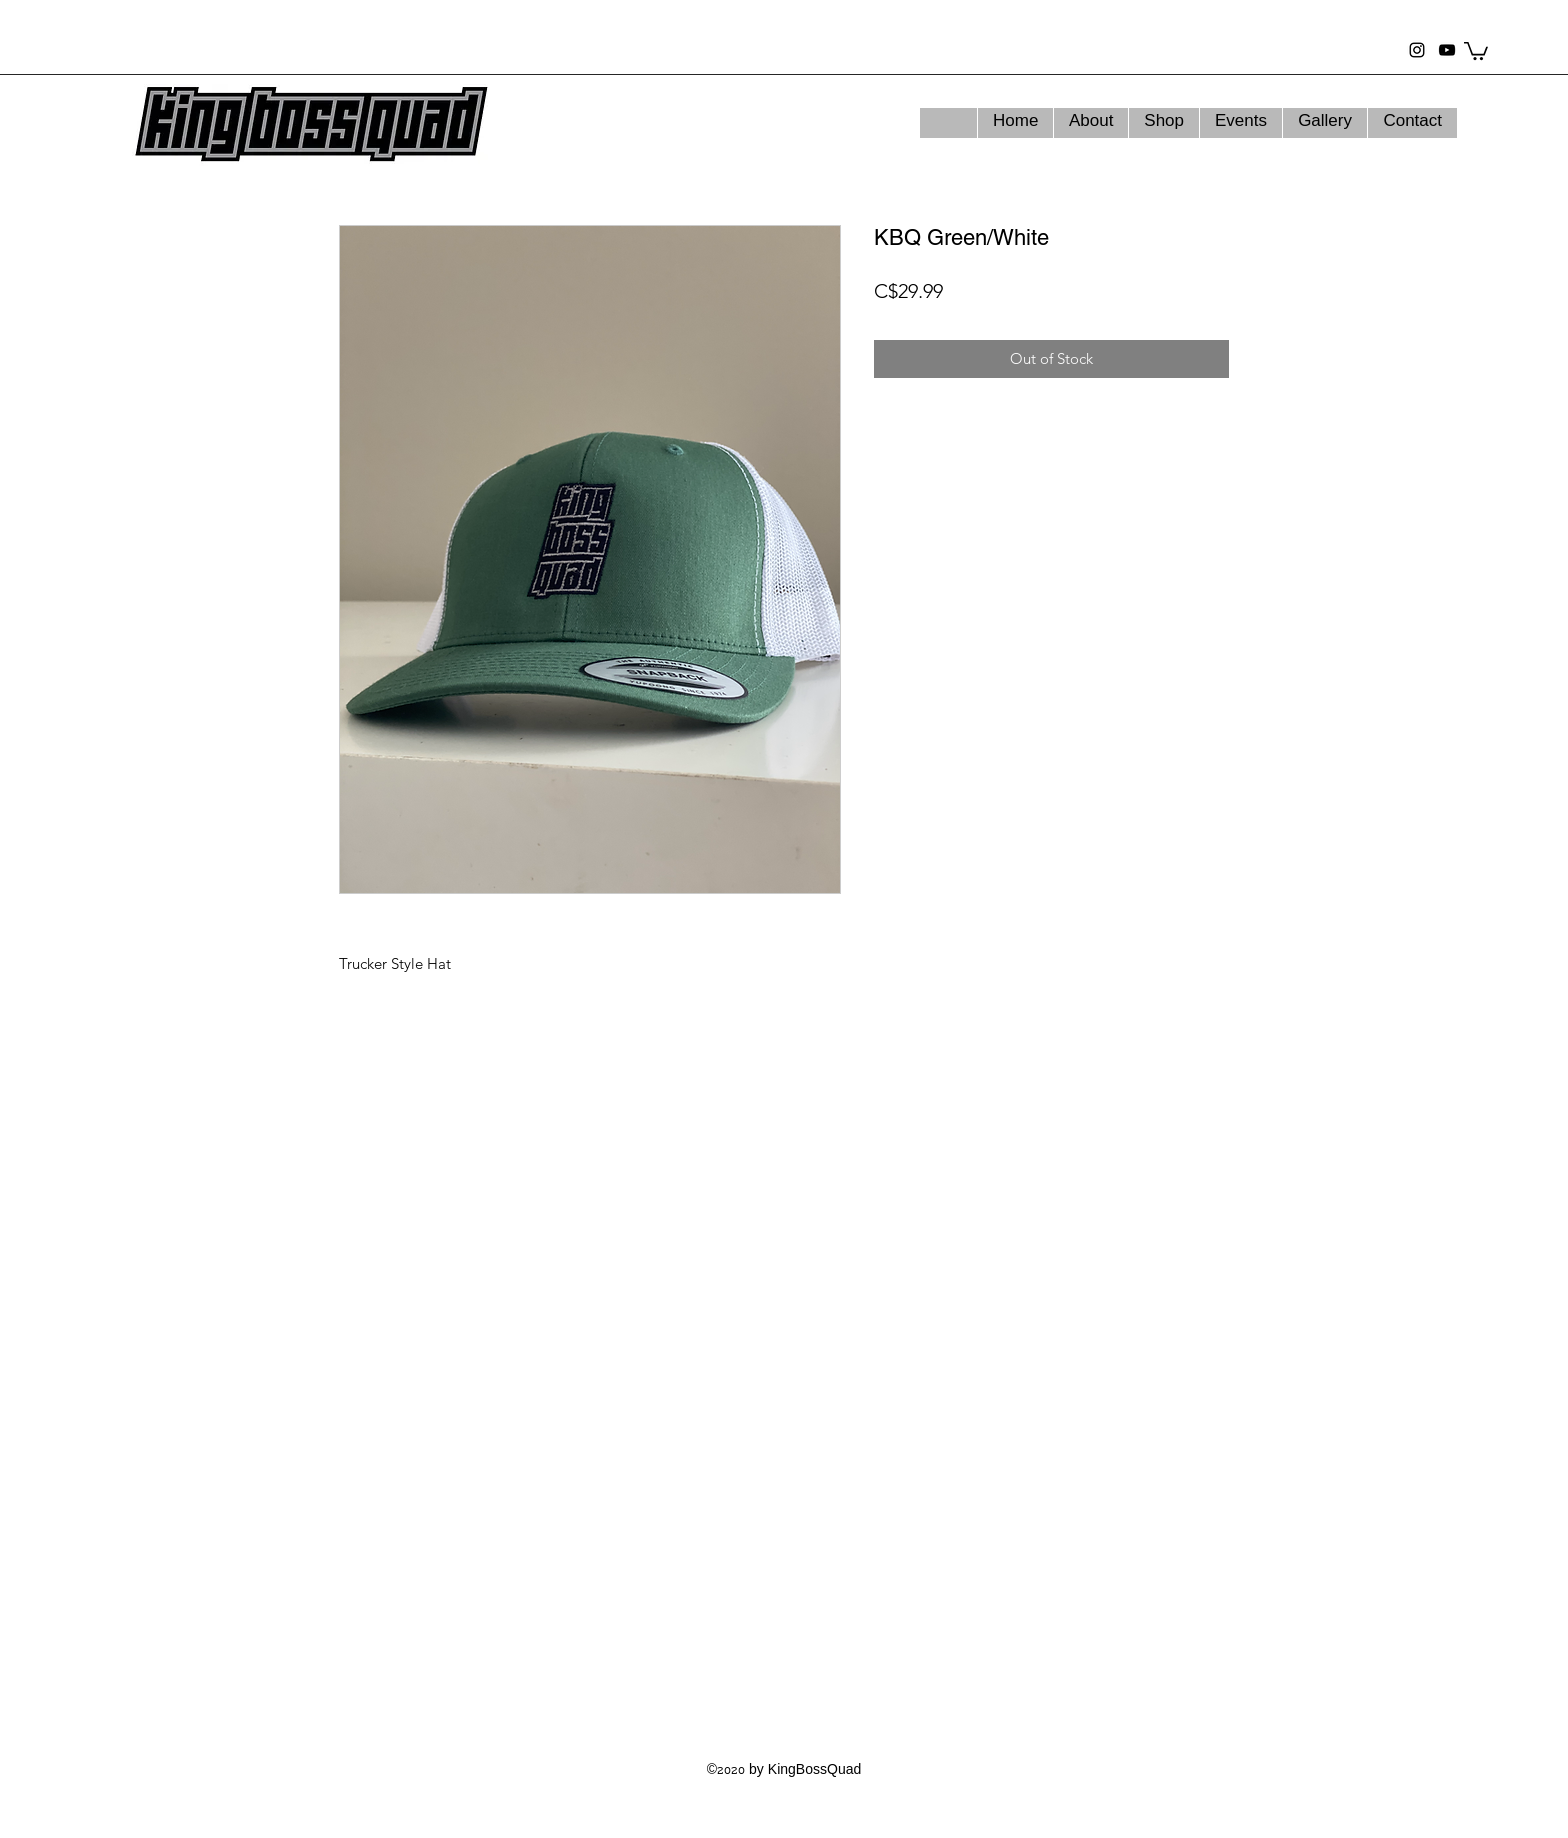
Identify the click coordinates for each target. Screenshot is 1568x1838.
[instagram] (1417, 50)
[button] (1476, 50)
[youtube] (1447, 50)
